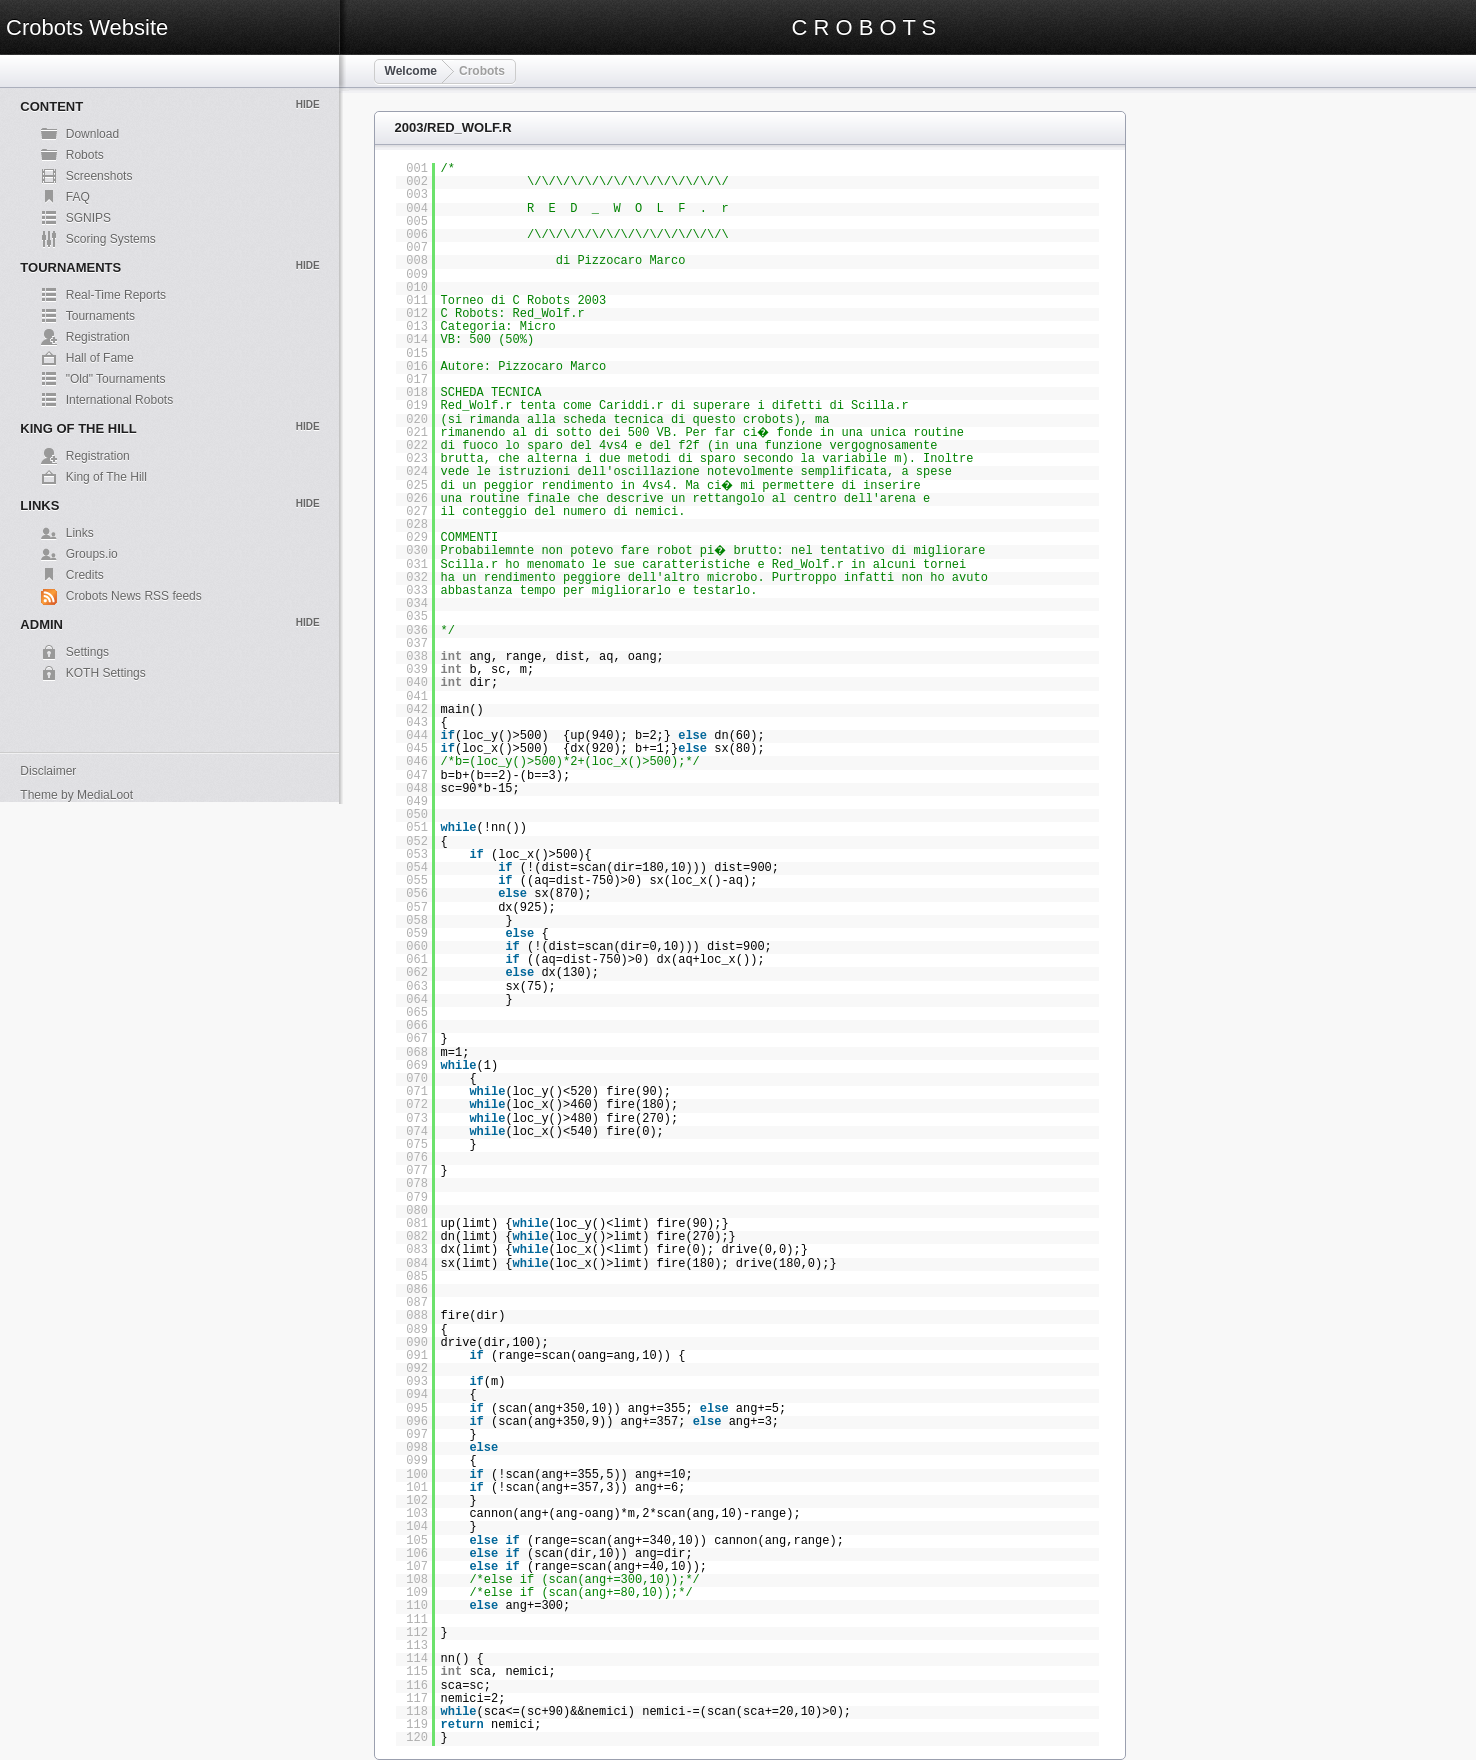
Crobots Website (87, 27)
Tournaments (100, 316)
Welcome (411, 71)
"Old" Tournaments (116, 379)
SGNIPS (88, 218)
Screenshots (99, 176)
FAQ (78, 197)
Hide (308, 104)
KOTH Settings (106, 673)
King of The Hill (106, 477)
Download (92, 134)
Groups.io (92, 554)
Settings (87, 652)
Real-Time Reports (116, 295)
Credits (85, 575)
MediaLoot (105, 795)
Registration (98, 337)
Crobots (482, 71)
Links (80, 533)
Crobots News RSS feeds (134, 596)
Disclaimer (48, 771)
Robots (85, 155)
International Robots (119, 400)
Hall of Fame (100, 358)
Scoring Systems (111, 239)
